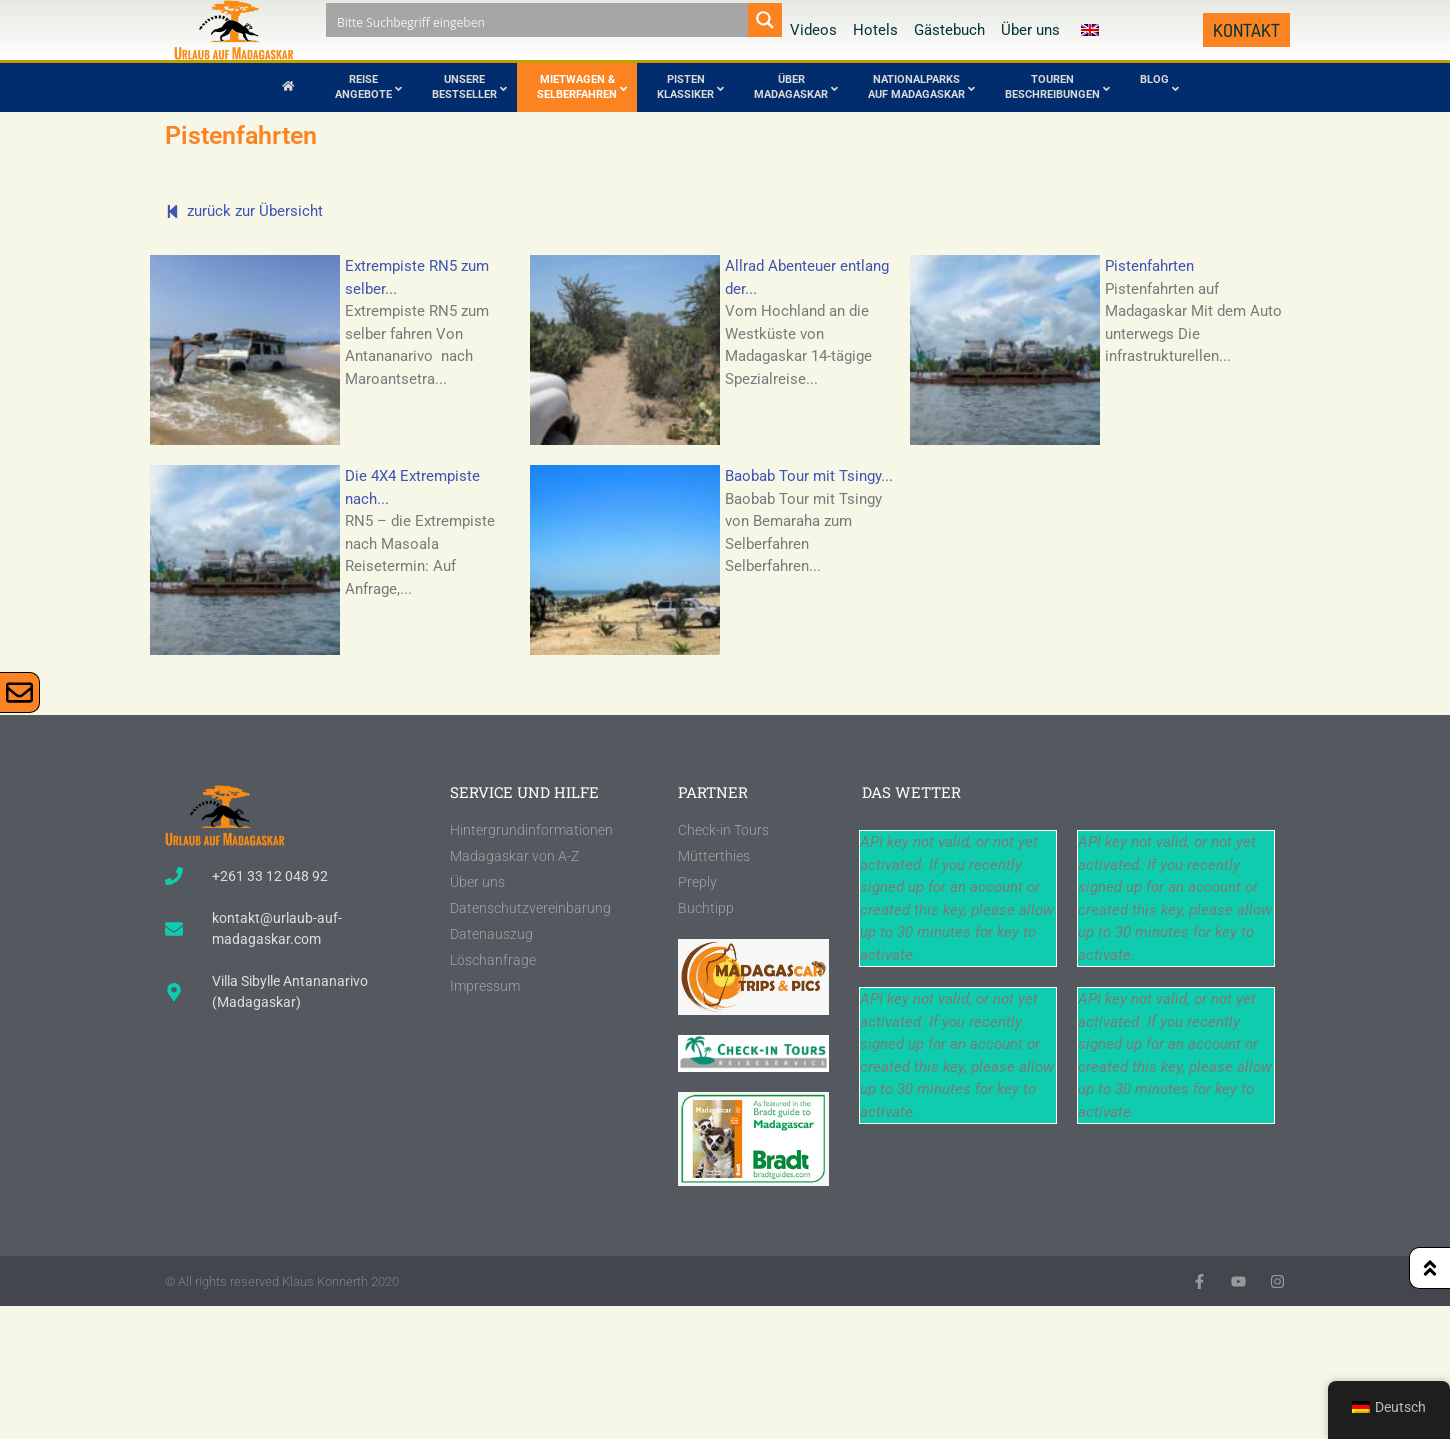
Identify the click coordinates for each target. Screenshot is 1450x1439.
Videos (813, 30)
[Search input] (538, 20)
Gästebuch (949, 30)
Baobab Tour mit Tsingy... (809, 476)
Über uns (1030, 30)
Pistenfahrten (1149, 266)
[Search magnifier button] (765, 20)
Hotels (875, 30)
